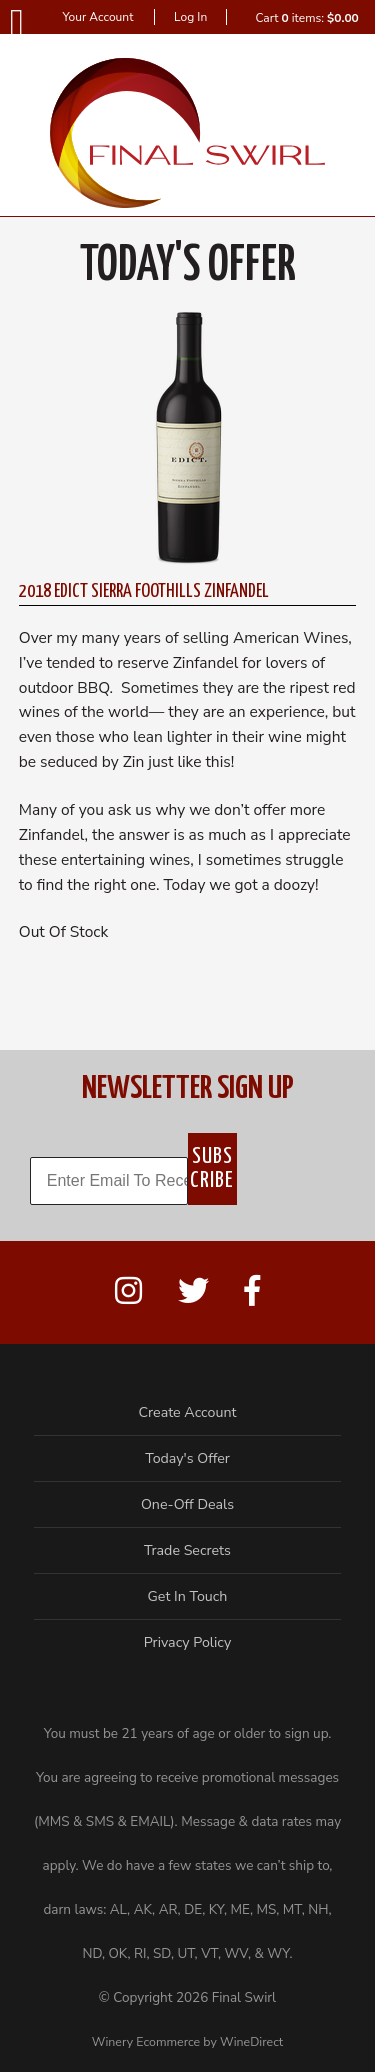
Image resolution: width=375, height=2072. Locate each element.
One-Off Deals (187, 1504)
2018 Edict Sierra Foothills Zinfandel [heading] (144, 591)
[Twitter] (193, 1292)
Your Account (97, 17)
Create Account (188, 1412)
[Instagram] (128, 1292)
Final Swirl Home (187, 133)
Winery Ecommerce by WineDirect (187, 2041)
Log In (190, 17)
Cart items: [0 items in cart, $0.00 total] (306, 18)
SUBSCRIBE (212, 1168)
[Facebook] (252, 1292)
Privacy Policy (188, 1642)
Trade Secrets (187, 1550)
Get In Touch (188, 1596)
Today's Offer (187, 1458)
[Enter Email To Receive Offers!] (109, 1181)
